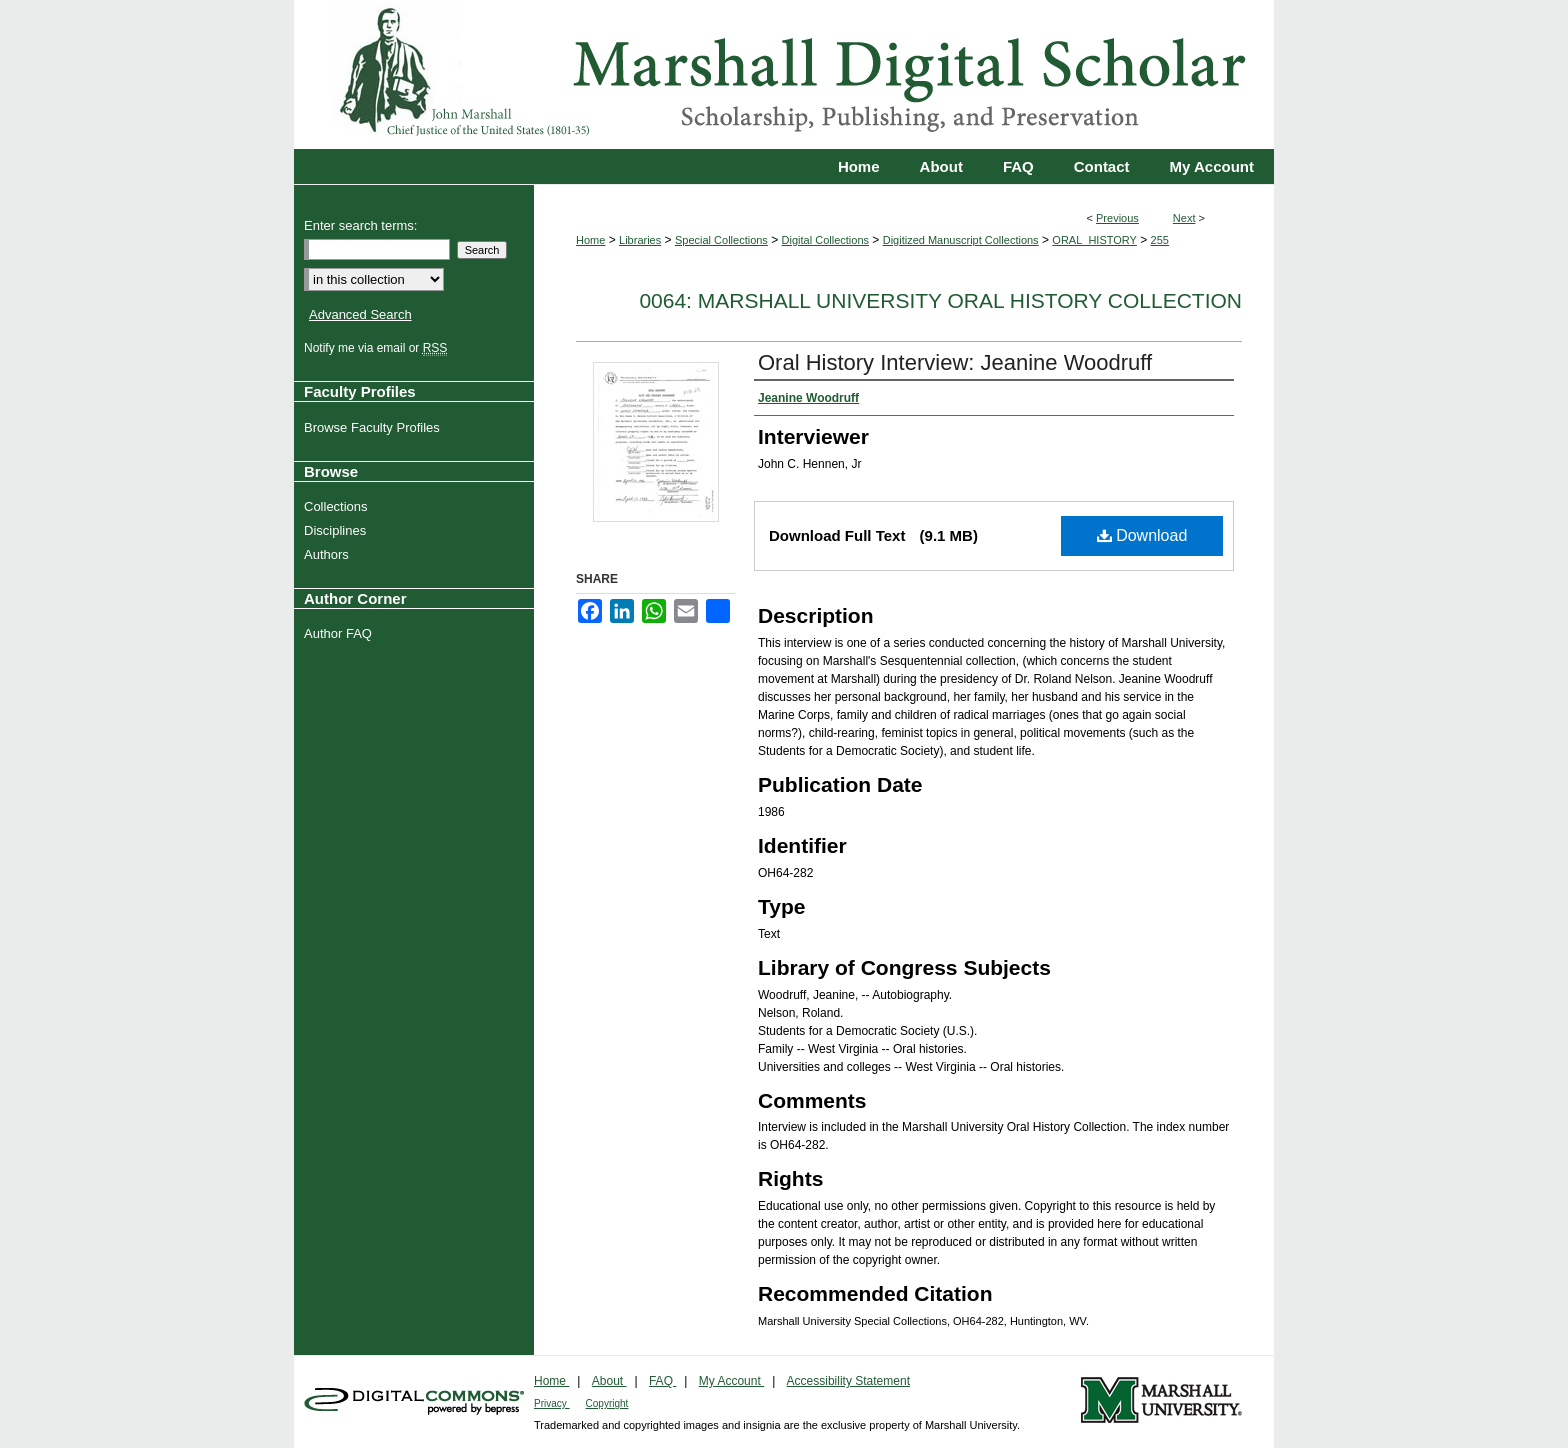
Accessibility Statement (848, 1381)
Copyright (607, 1403)
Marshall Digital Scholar (784, 74)
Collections (338, 506)
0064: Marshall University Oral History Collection (940, 300)
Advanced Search (360, 314)
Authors (329, 554)
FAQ (662, 1381)
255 (1160, 240)
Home (590, 240)
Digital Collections (825, 240)
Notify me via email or (378, 348)
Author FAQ (340, 633)
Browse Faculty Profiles (374, 427)
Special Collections (721, 240)
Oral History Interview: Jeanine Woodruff (955, 362)
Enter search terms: (360, 225)
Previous (1117, 218)
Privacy (552, 1403)
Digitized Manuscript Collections (961, 240)
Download (1142, 535)
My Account (731, 1381)
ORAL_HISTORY (1094, 240)
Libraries (640, 240)
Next (1184, 218)
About (609, 1381)
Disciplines (337, 530)
